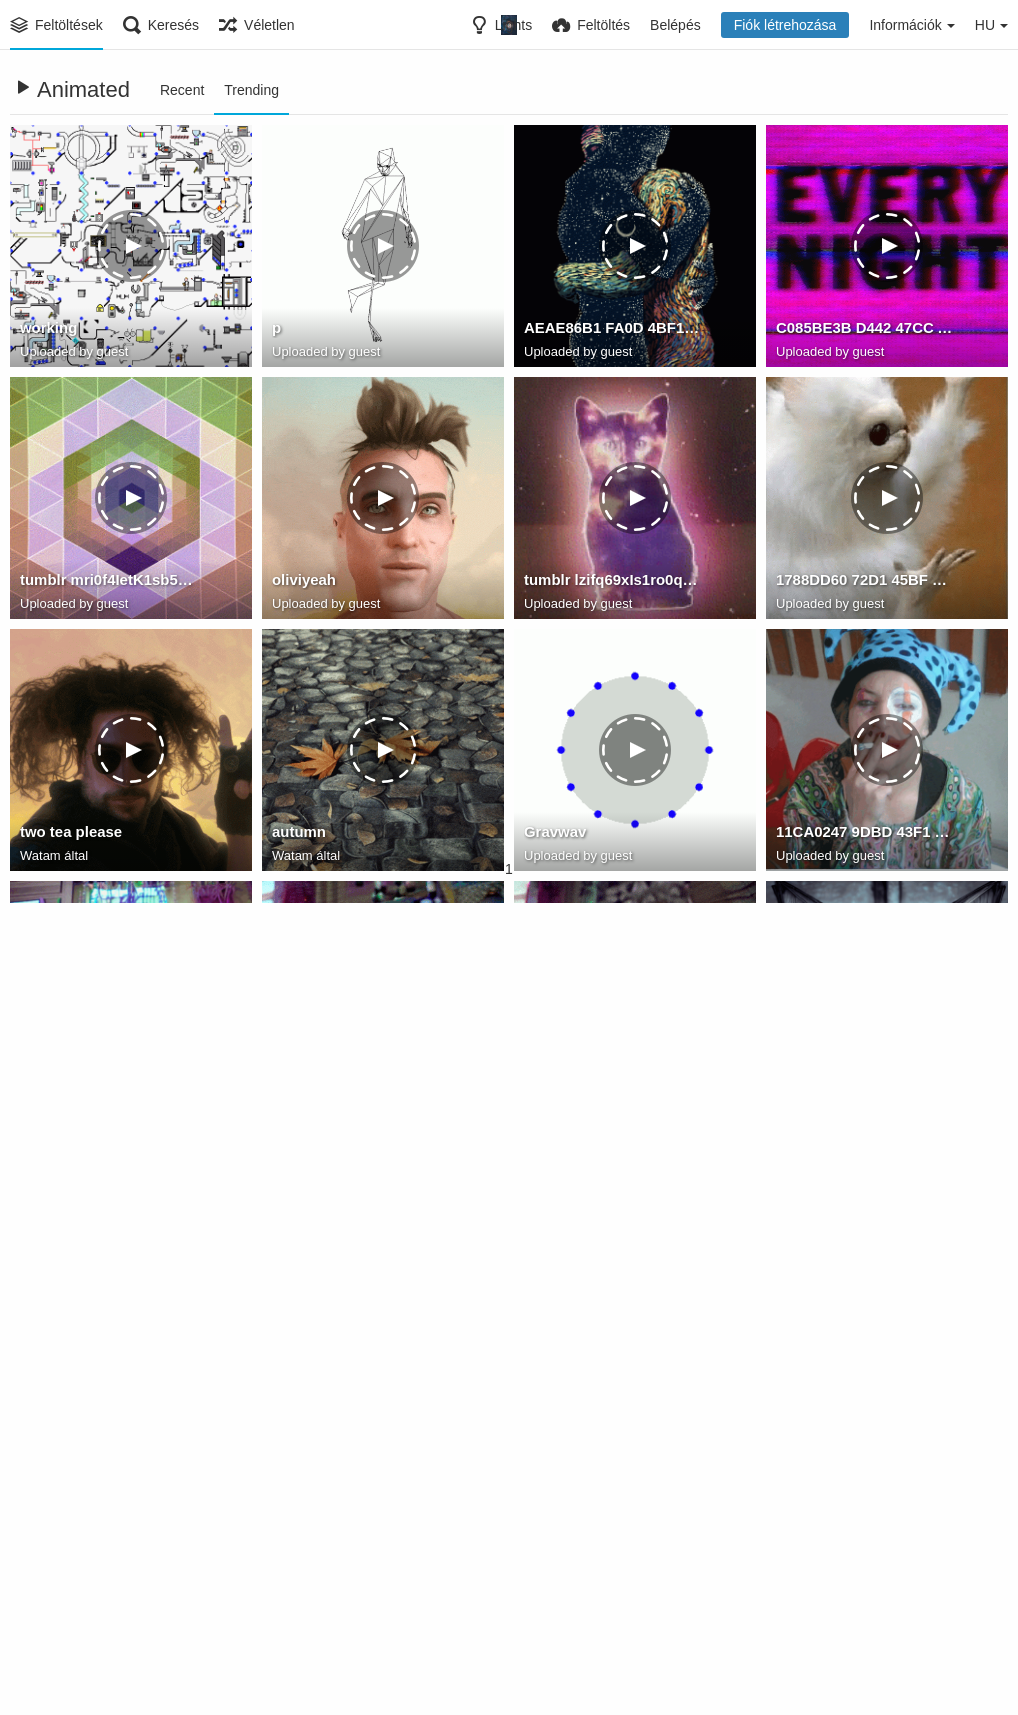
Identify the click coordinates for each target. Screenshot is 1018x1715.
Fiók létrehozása (785, 25)
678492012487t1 (73, 1591)
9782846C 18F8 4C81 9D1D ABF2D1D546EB (361, 1339)
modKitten (810, 1087)
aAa (285, 1591)
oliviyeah (302, 583)
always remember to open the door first (865, 1339)
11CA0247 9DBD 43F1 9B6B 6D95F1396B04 (865, 835)
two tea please (68, 835)
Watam (40, 856)
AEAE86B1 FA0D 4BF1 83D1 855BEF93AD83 (613, 331)
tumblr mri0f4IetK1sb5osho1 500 (109, 583)
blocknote (557, 1591)
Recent (182, 90)
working (47, 331)
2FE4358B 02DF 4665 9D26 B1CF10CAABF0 (109, 1087)
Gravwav (553, 835)
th (530, 1339)
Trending (251, 90)
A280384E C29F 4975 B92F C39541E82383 (361, 1087)
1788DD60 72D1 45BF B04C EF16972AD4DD (865, 583)
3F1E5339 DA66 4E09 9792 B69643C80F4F (613, 1087)
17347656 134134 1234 (94, 1339)
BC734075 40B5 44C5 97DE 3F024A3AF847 (865, 1591)
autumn (297, 835)
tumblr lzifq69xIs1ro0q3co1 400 (613, 583)
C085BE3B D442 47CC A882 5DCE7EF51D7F (865, 331)
